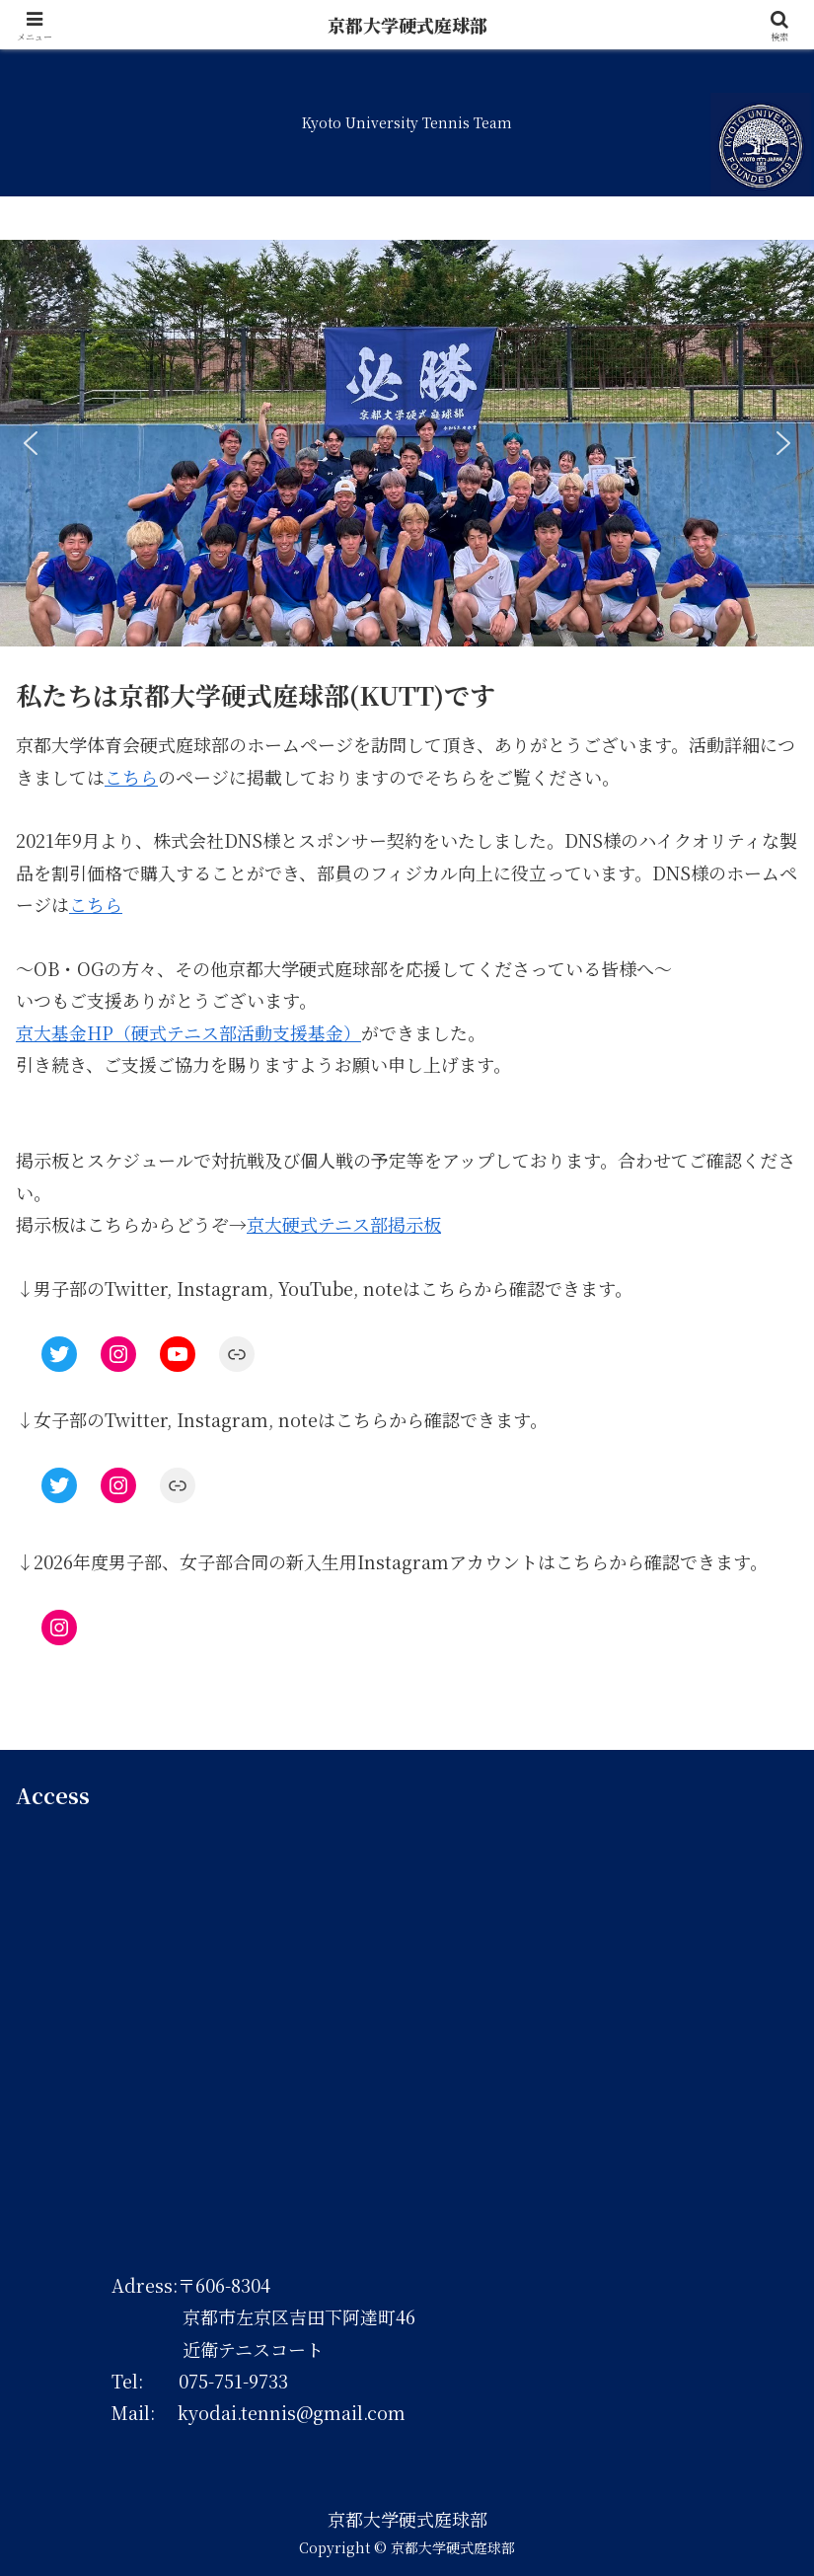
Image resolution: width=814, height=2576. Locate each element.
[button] (30, 443)
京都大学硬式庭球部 (407, 25)
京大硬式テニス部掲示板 (344, 1224)
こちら (131, 777)
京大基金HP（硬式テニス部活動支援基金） (188, 1032)
